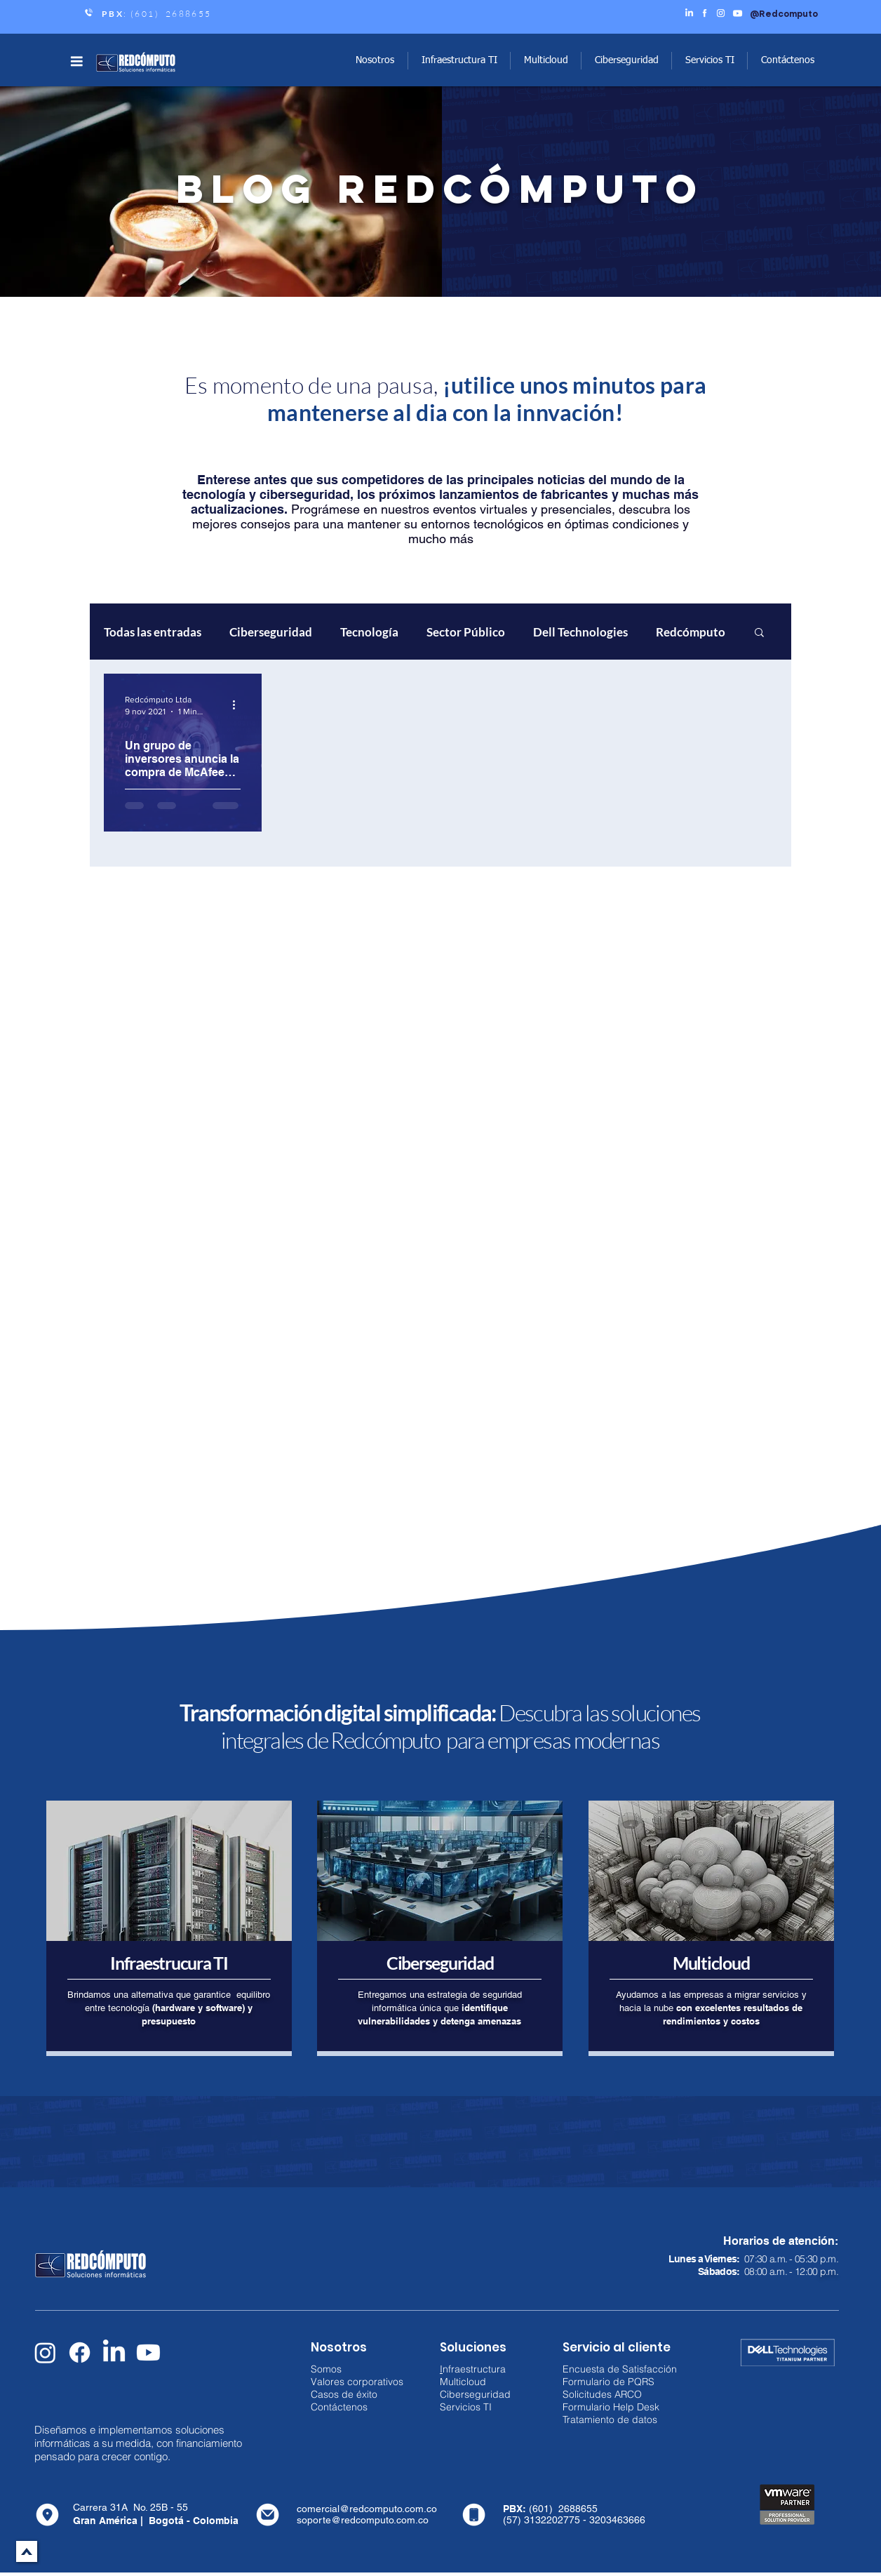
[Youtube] (148, 2352)
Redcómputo (690, 632)
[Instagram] (45, 2352)
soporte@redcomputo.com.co (363, 2519)
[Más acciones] (238, 704)
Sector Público (465, 632)
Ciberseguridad (270, 632)
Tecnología (369, 632)
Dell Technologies (580, 632)
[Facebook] (79, 2352)
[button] (76, 61)
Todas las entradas (152, 632)
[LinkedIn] (114, 2352)
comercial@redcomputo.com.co (367, 2508)
